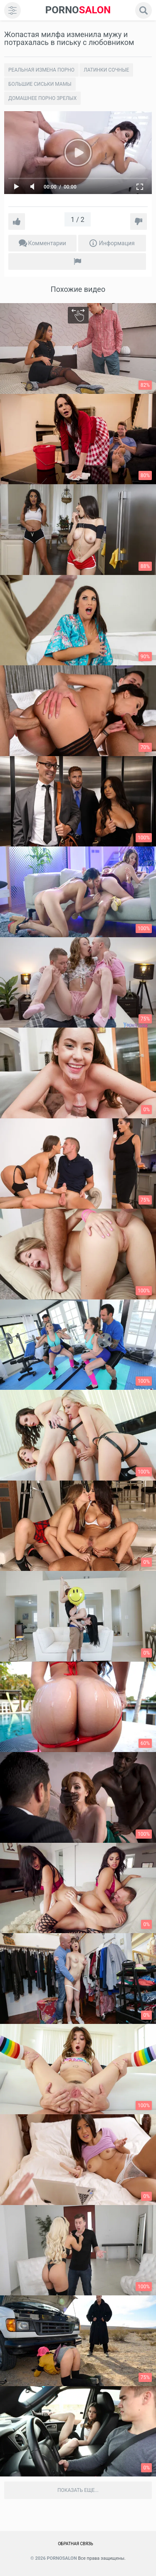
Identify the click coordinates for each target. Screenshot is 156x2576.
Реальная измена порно (41, 70)
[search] (143, 10)
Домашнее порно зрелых (42, 98)
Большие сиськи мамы (40, 84)
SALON (78, 10)
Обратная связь (75, 2543)
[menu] (12, 10)
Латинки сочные (106, 70)
